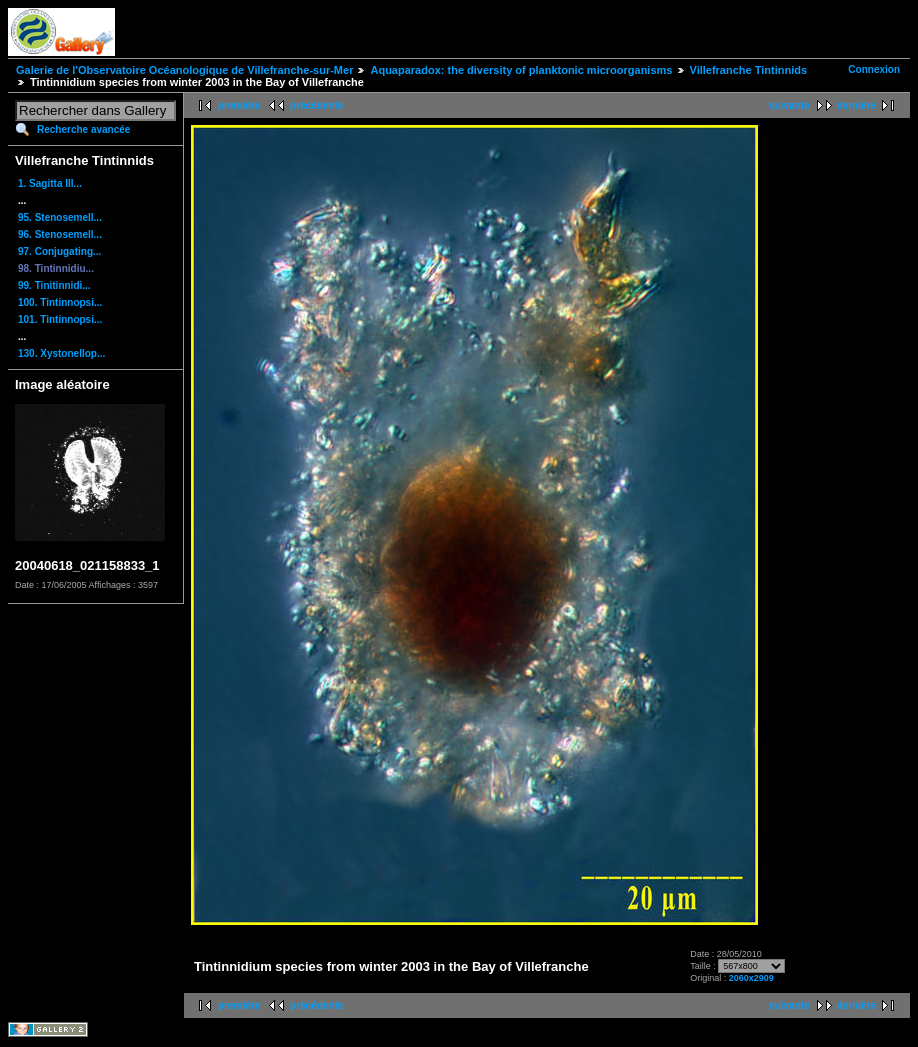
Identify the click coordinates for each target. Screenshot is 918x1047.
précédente (316, 105)
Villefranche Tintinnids (749, 70)
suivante (789, 105)
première (239, 105)
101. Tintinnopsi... (60, 319)
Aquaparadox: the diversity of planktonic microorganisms (521, 70)
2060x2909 (751, 978)
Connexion (874, 69)
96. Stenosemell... (60, 234)
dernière (856, 105)
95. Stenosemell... (60, 217)
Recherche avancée (83, 129)
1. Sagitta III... (50, 183)
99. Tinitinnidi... (54, 285)
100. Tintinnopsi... (60, 302)
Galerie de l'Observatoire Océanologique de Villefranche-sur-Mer (184, 70)
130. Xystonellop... (61, 353)
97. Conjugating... (59, 251)
